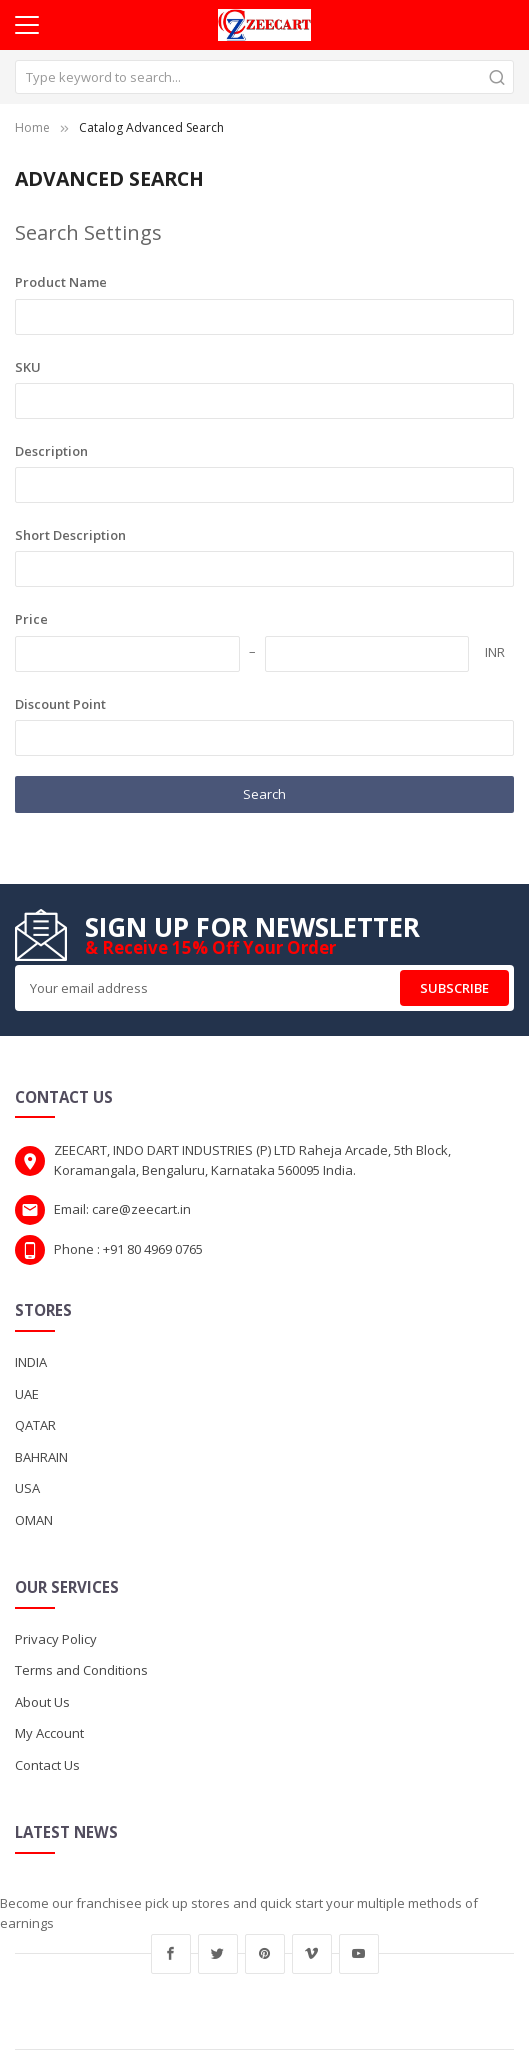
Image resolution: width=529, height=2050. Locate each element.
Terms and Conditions (81, 1670)
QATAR (35, 1425)
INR (495, 652)
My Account (49, 1733)
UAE (27, 1394)
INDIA (31, 1362)
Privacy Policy (56, 1639)
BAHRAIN (41, 1457)
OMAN (34, 1520)
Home (32, 127)
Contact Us (47, 1765)
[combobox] (264, 77)
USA (27, 1488)
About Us (42, 1702)
